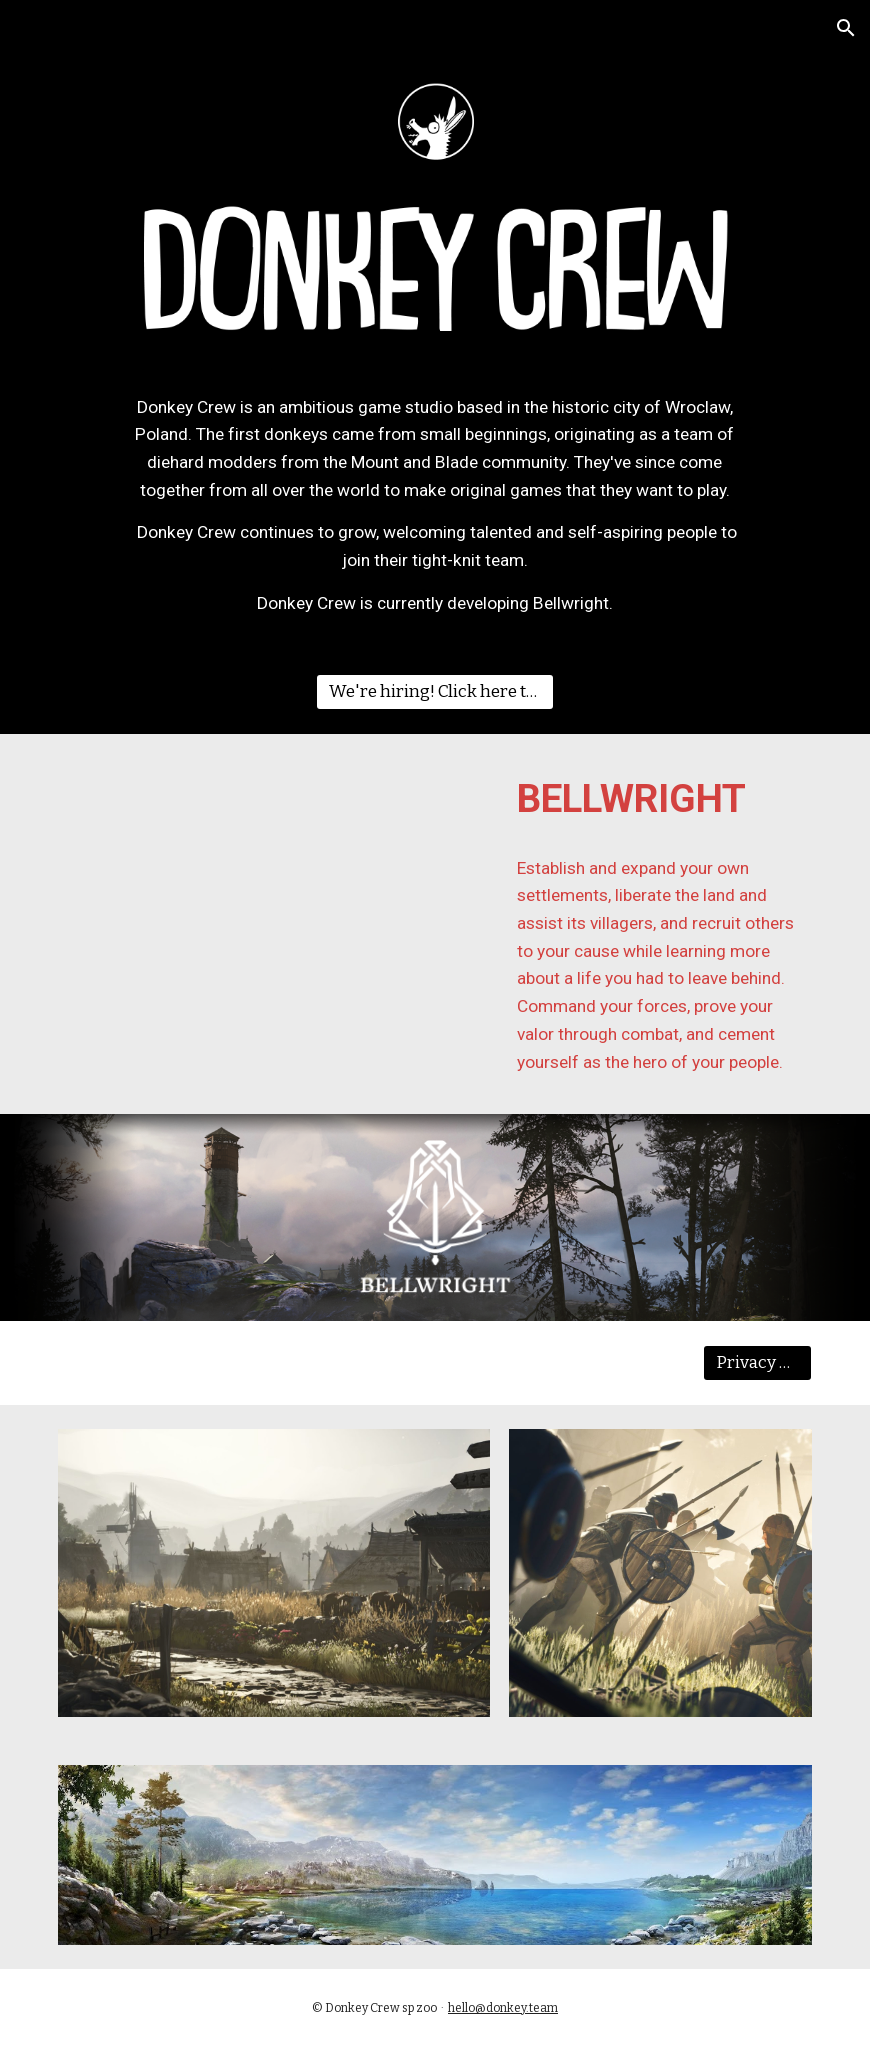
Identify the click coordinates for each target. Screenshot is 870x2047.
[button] (846, 28)
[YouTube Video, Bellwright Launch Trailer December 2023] (306, 882)
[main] (435, 506)
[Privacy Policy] (758, 1363)
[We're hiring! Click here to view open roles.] (435, 691)
